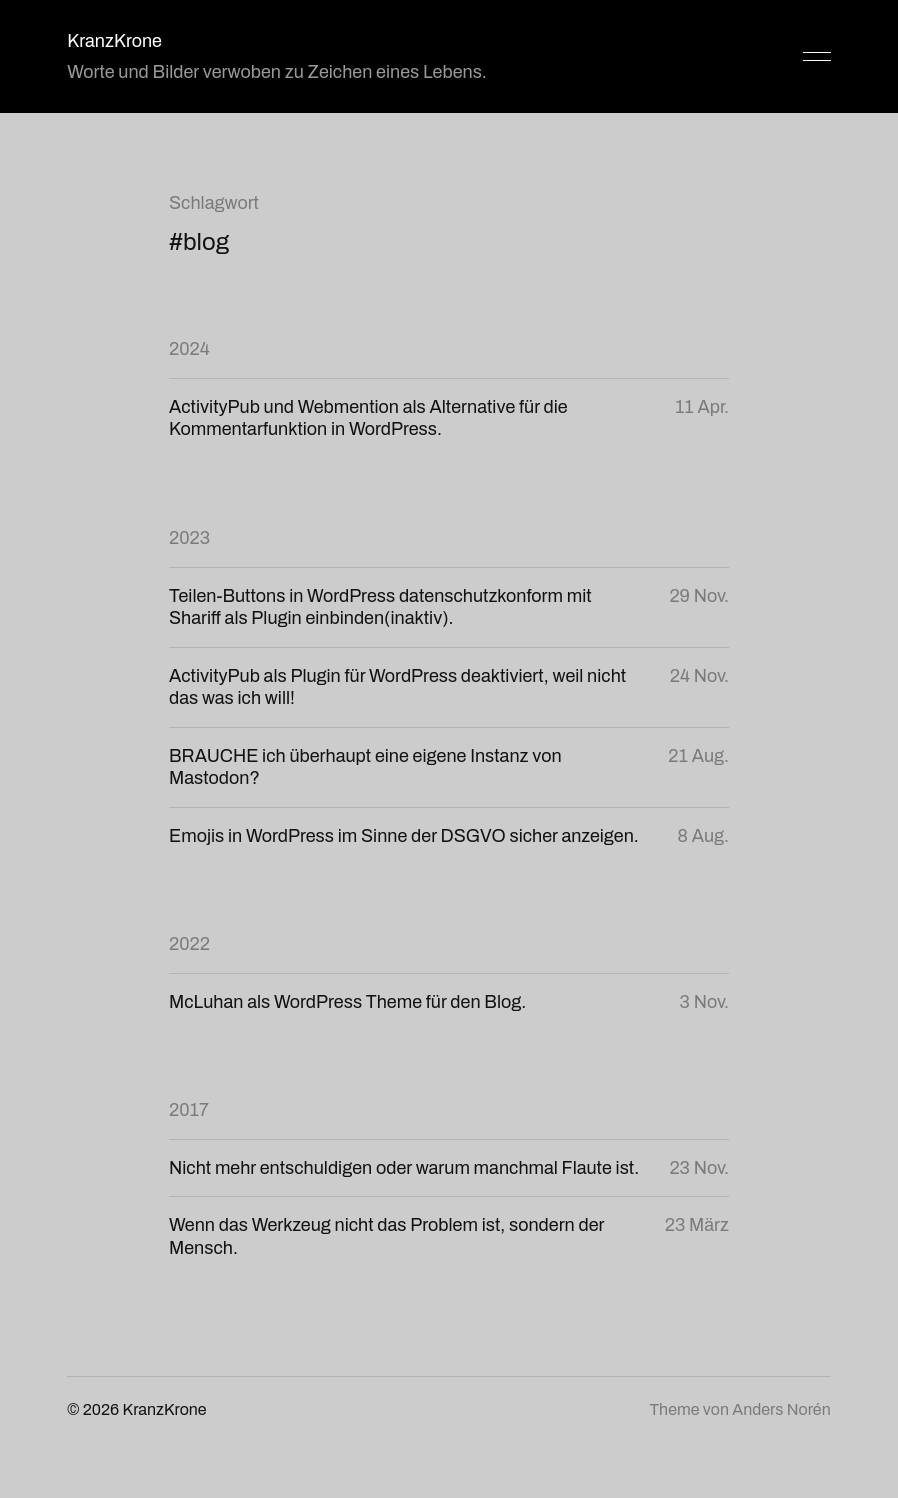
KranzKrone (114, 41)
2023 (189, 538)
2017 (189, 1110)
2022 (189, 944)
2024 (189, 349)
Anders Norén (781, 1409)
